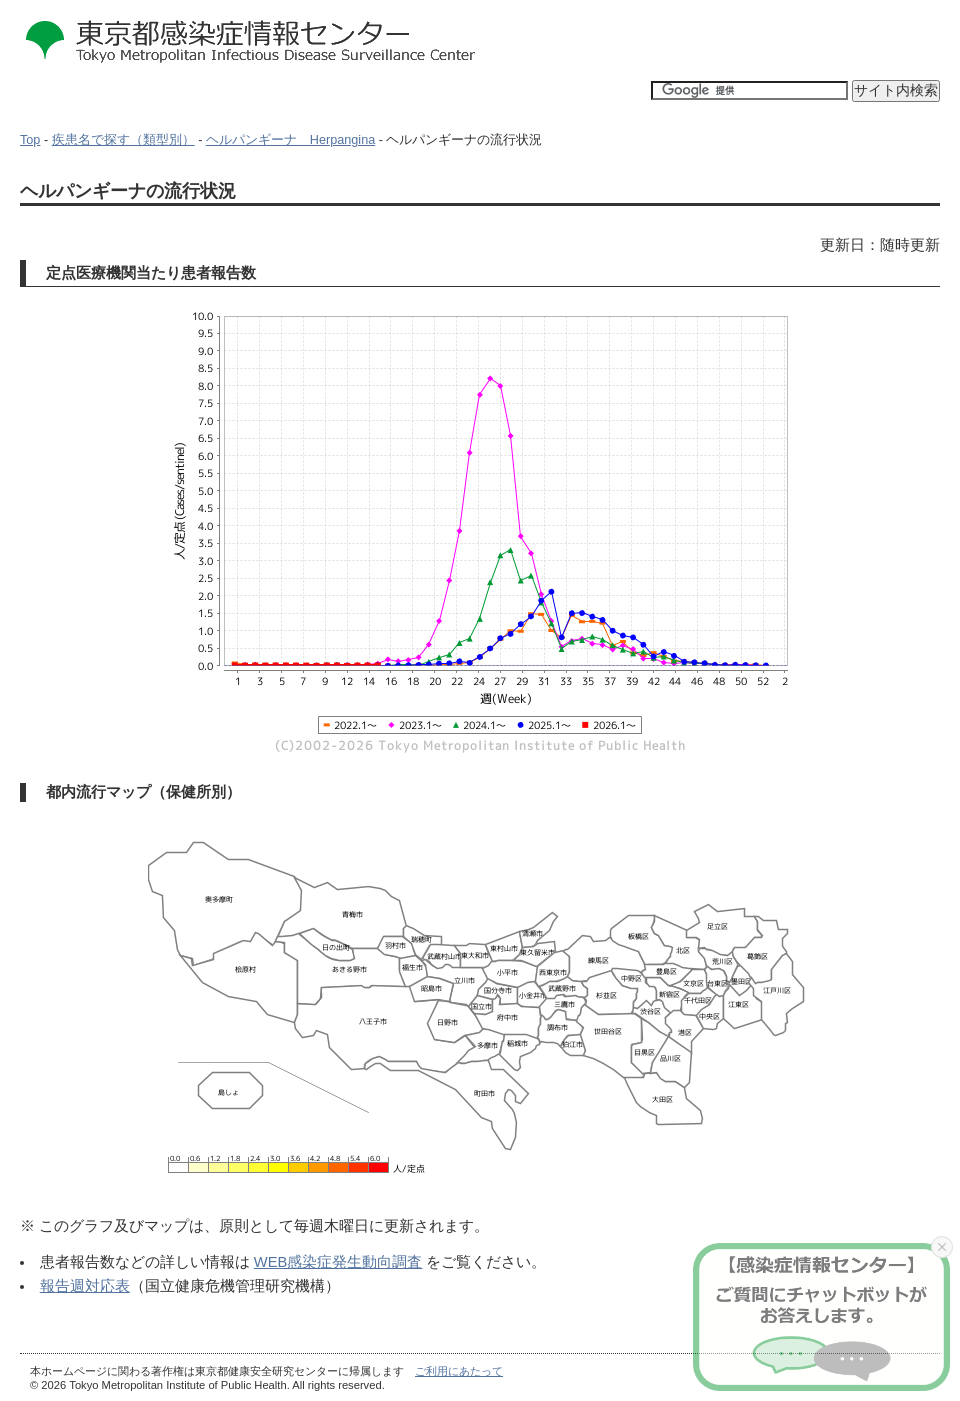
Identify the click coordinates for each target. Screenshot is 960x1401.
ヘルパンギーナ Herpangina (290, 140)
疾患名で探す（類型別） (123, 140)
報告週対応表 (85, 1286)
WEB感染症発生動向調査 (338, 1262)
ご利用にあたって (459, 1371)
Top (30, 140)
